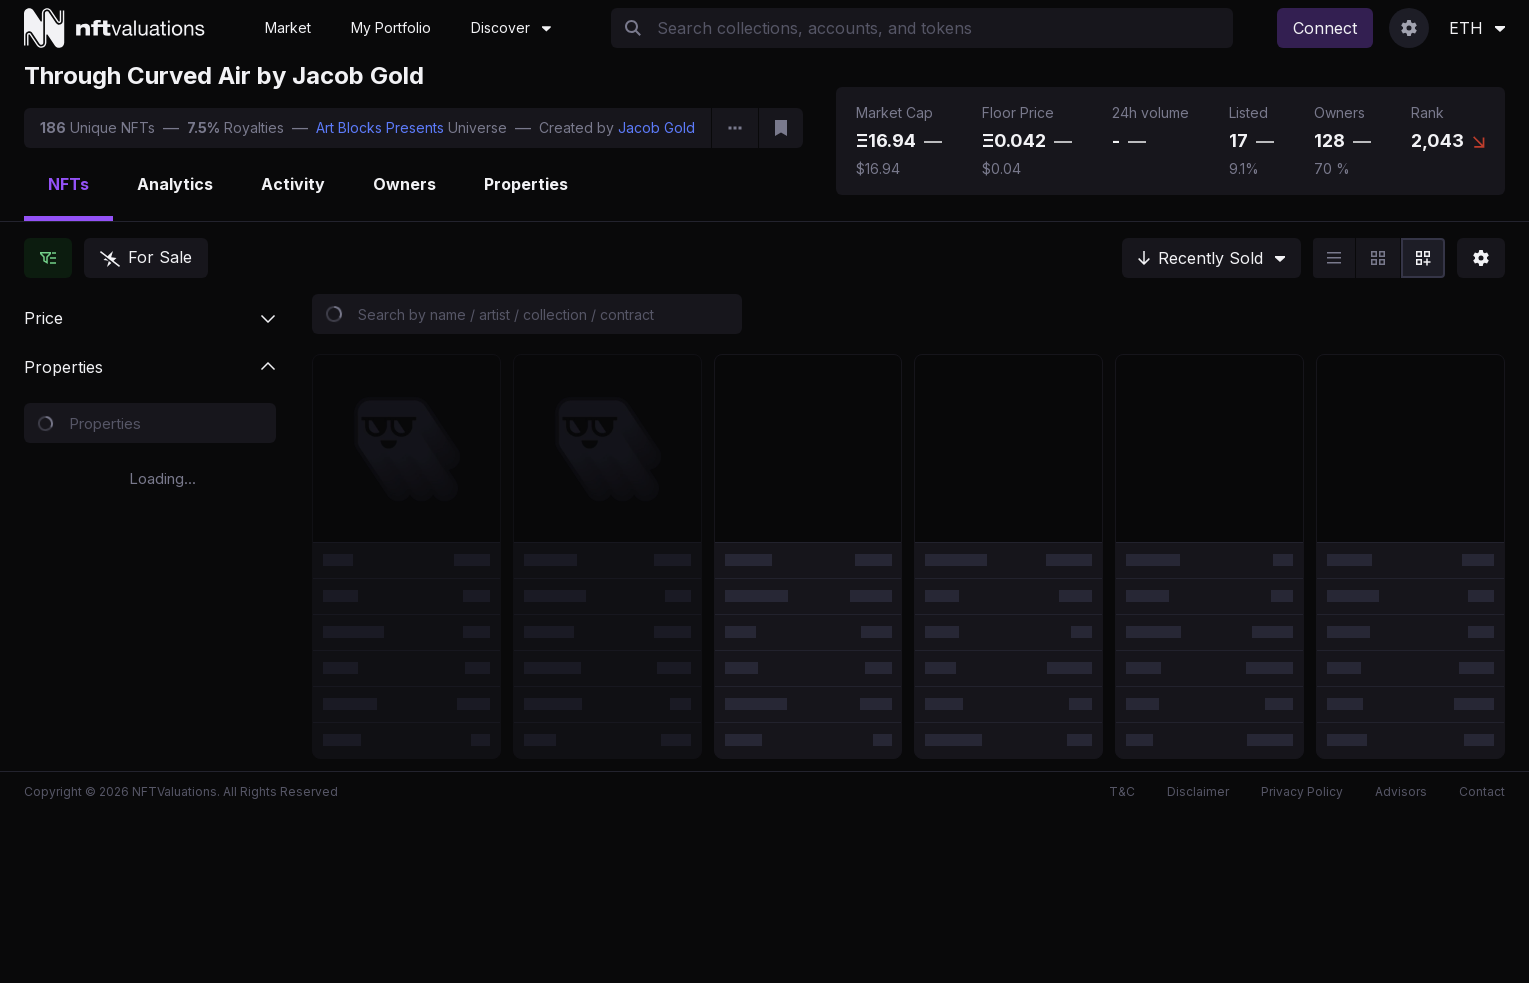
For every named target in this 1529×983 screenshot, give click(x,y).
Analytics (175, 184)
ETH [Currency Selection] (1477, 28)
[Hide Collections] (48, 258)
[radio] (1334, 258)
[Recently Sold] (1211, 258)
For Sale (146, 257)
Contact (1482, 791)
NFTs (68, 184)
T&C (1122, 791)
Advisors (1401, 791)
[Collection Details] (735, 128)
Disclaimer (1198, 791)
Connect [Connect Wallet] (1325, 28)
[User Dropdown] (1409, 28)
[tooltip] (933, 141)
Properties (526, 184)
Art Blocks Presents (380, 127)
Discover (511, 27)
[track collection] (781, 128)
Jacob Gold (656, 127)
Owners (404, 184)
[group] (1379, 258)
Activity (293, 184)
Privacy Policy (1302, 791)
